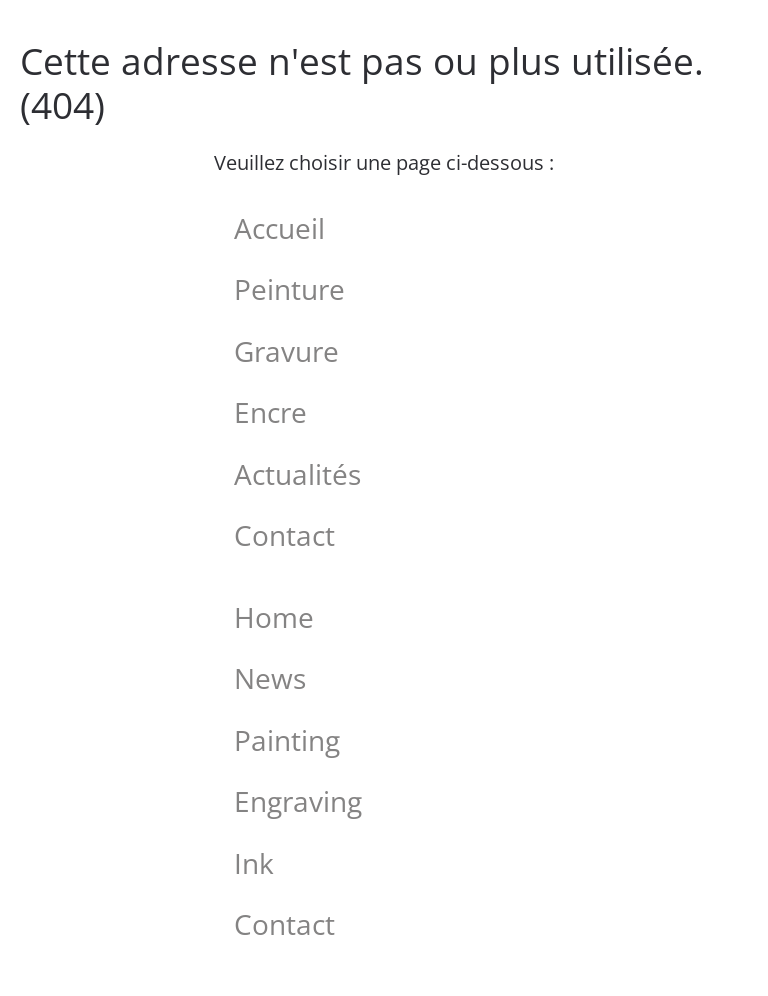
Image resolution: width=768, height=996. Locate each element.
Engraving (298, 801)
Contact (284, 535)
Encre (270, 412)
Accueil (279, 228)
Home (274, 617)
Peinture (289, 289)
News (270, 678)
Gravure (286, 351)
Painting (287, 740)
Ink (254, 863)
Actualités (297, 474)
